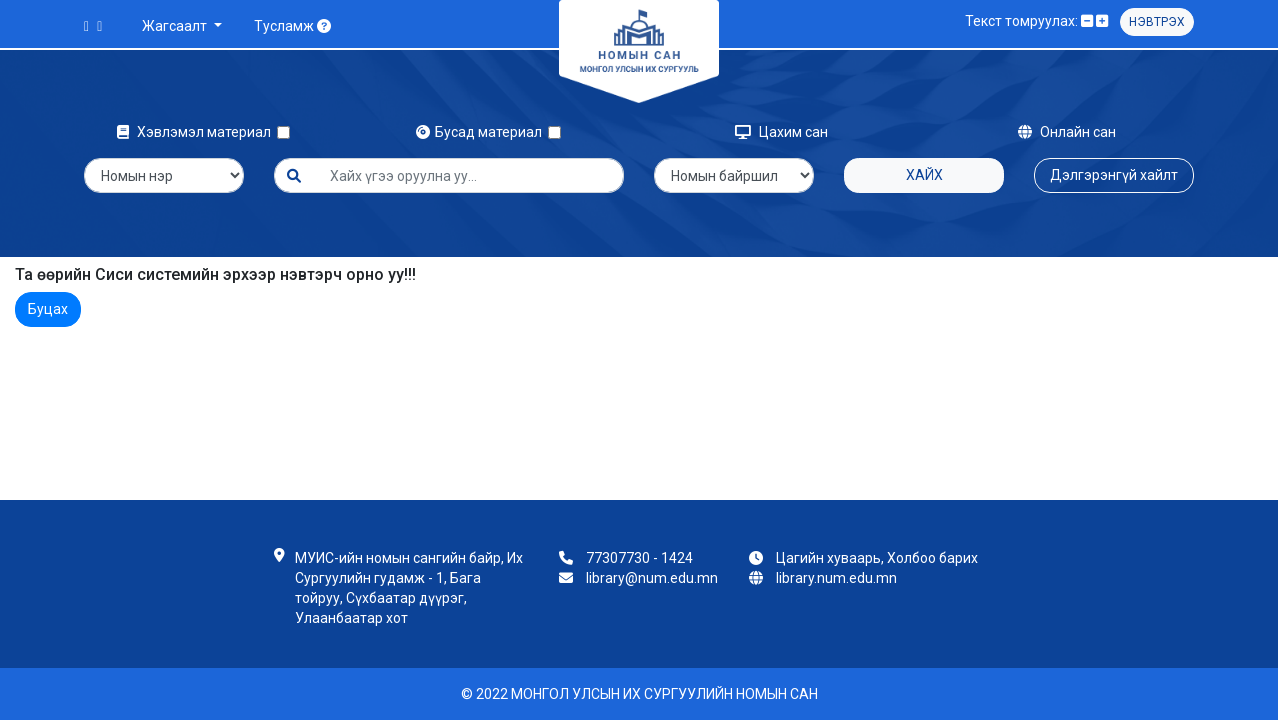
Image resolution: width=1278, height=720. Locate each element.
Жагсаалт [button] (176, 26)
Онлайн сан (1067, 132)
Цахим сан (781, 132)
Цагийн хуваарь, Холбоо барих (877, 558)
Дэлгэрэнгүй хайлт (1114, 175)
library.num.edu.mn (836, 578)
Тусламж (292, 26)
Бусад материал (482, 132)
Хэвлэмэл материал (197, 132)
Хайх (924, 175)
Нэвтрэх (1157, 22)
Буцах (48, 309)
